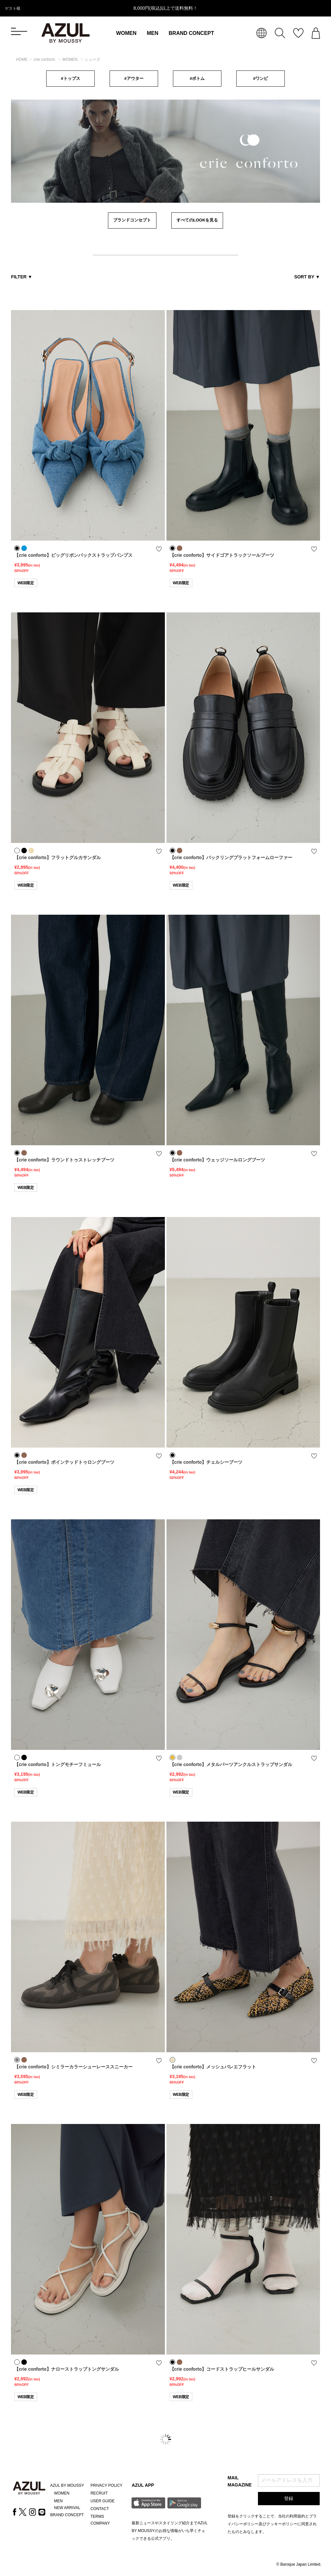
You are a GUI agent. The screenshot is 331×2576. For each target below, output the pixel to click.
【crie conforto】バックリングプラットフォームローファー (231, 857)
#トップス (70, 78)
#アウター (133, 78)
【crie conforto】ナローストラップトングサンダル (66, 2369)
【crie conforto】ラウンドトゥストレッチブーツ (64, 1159)
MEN (152, 33)
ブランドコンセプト (132, 220)
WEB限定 (25, 583)
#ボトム (197, 78)
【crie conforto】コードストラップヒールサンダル (222, 2369)
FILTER (21, 276)
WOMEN (126, 33)
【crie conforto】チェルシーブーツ (206, 1462)
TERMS (97, 2516)
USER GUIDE (103, 2501)
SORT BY (307, 276)
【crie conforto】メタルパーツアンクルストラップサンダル (231, 1764)
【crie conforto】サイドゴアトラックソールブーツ (222, 555)
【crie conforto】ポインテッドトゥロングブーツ (64, 1462)
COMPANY (100, 2523)
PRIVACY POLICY (107, 2485)
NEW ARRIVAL (67, 2508)
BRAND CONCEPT (191, 33)
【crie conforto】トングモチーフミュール (57, 1764)
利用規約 (297, 2516)
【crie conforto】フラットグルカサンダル (57, 857)
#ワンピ (260, 78)
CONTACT (100, 2508)
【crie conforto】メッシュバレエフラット (213, 2066)
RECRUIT (99, 2493)
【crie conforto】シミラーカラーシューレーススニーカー (73, 2066)
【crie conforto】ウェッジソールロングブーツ (217, 1159)
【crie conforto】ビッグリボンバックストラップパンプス (73, 555)
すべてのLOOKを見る (197, 220)
